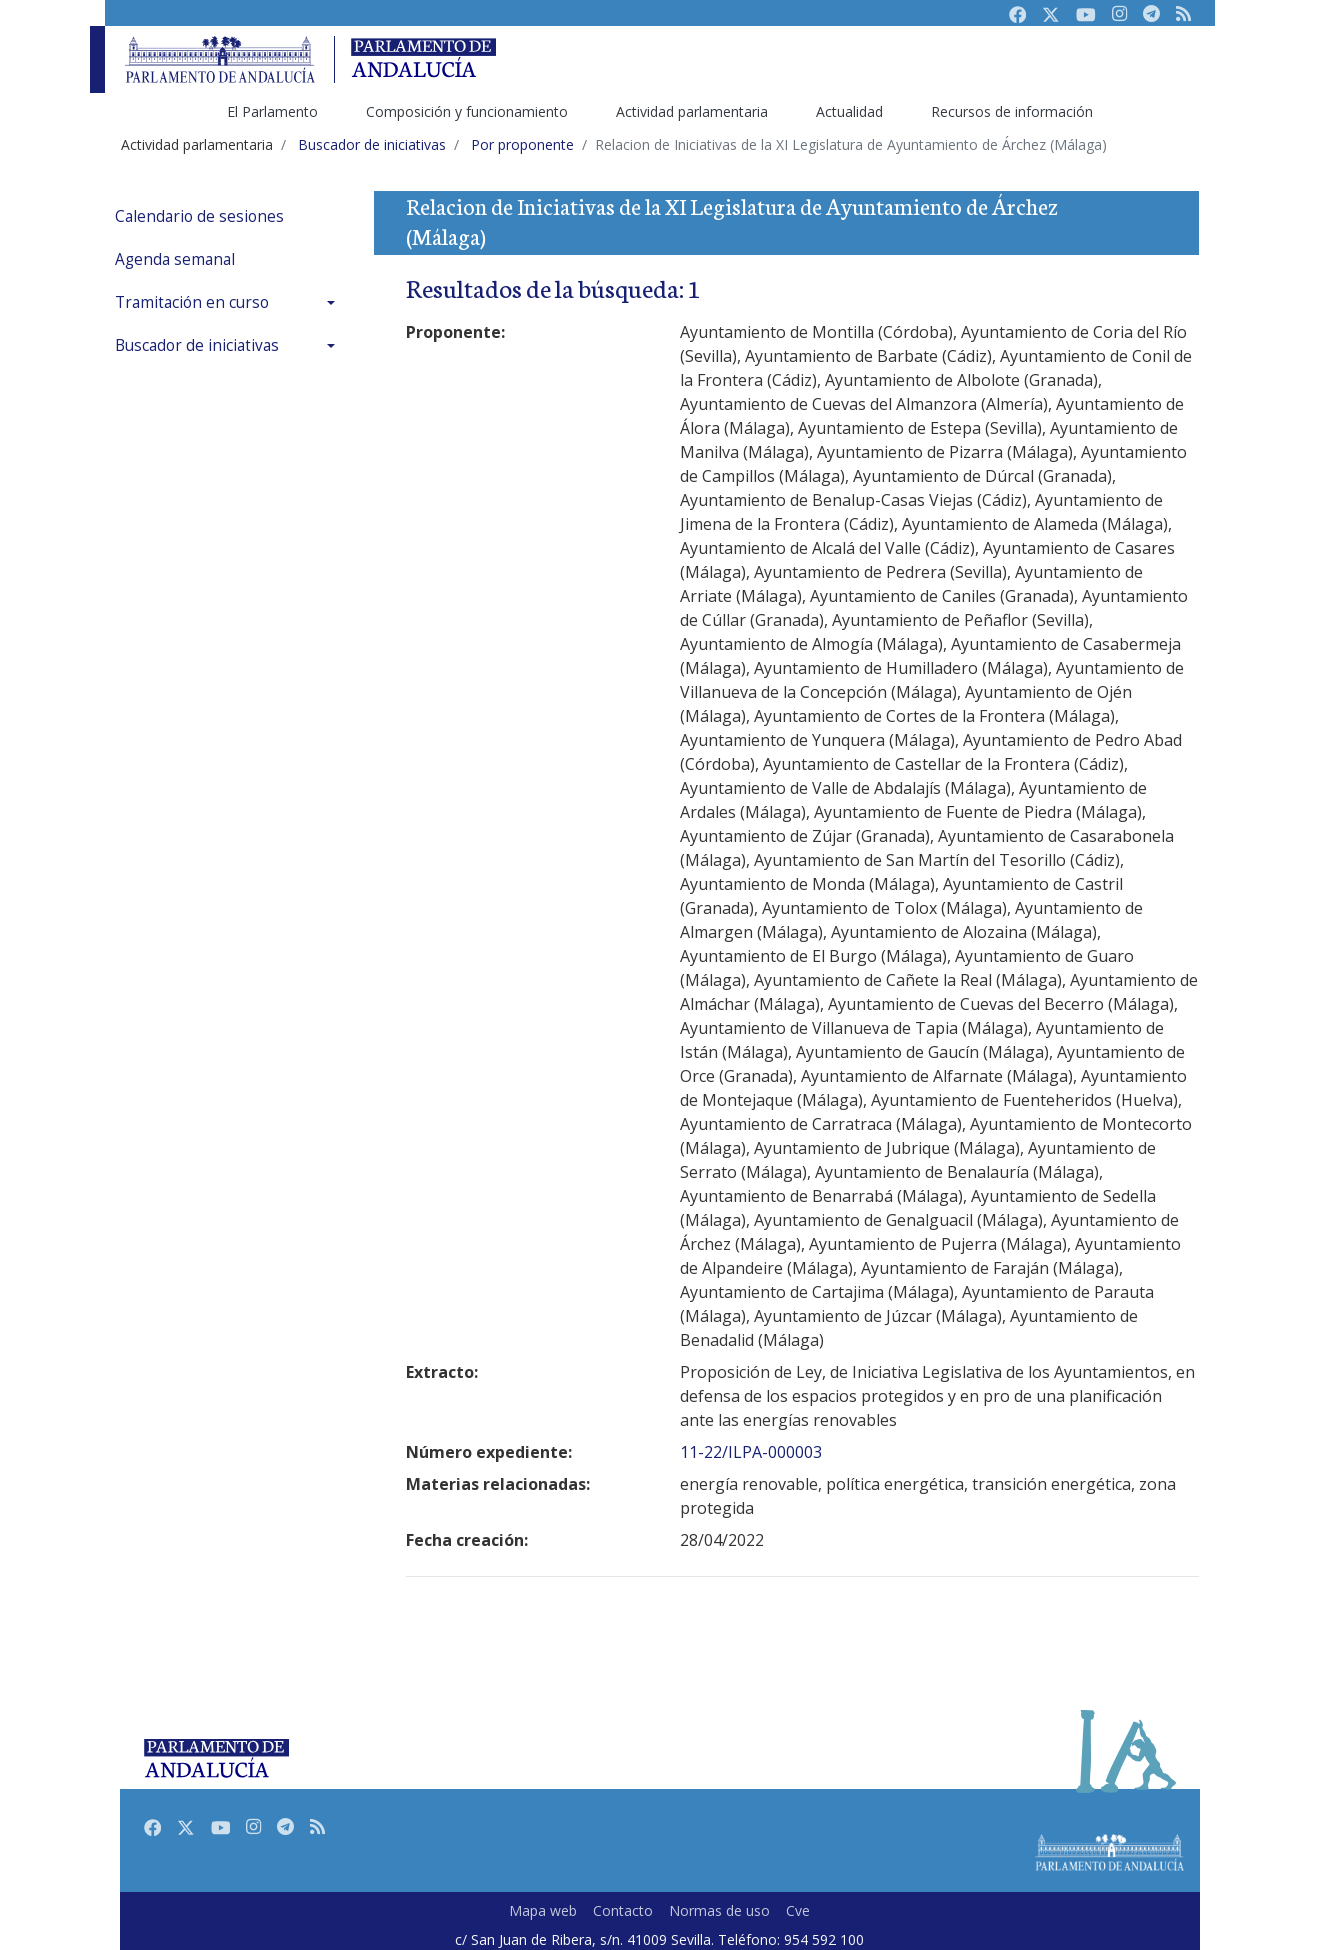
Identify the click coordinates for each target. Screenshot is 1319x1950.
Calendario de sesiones (199, 216)
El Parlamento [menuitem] (272, 111)
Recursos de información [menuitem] (1012, 111)
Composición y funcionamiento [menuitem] (467, 111)
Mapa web (543, 1910)
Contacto (623, 1910)
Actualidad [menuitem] (849, 111)
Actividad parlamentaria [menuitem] (692, 111)
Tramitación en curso (192, 302)
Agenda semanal (175, 259)
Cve (798, 1910)
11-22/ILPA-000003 (751, 1452)
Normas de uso (719, 1910)
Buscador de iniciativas (197, 345)
